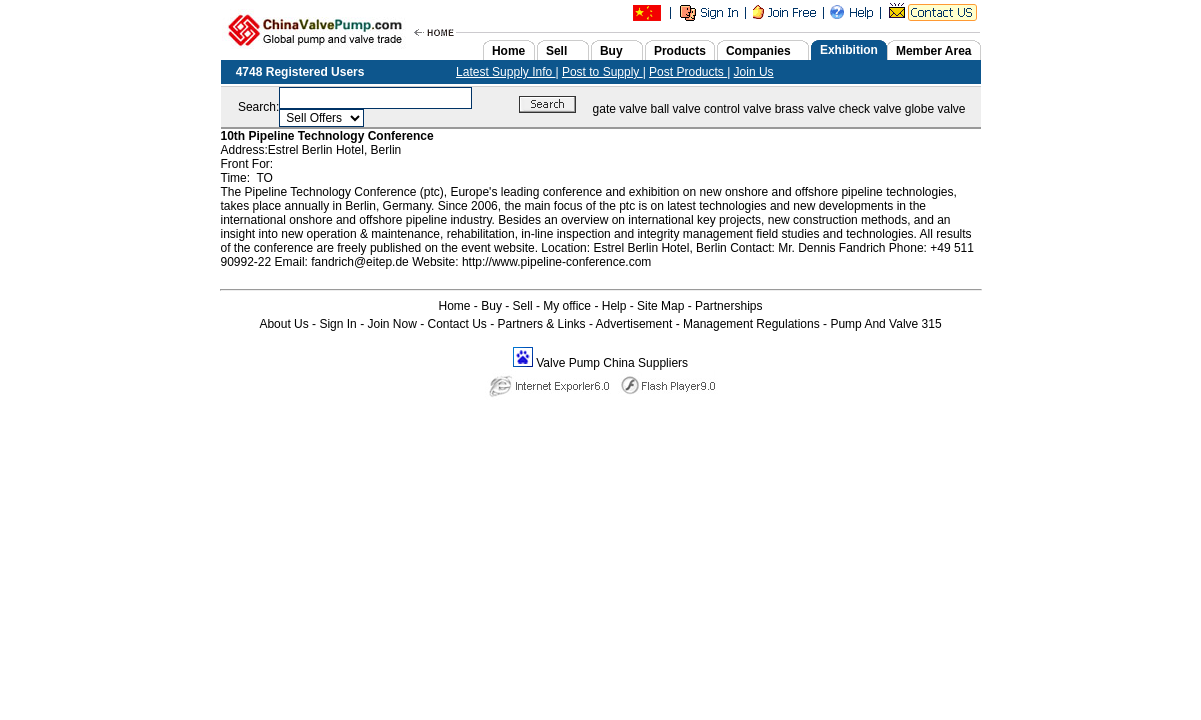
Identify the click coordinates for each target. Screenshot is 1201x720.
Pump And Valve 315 (885, 324)
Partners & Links (542, 324)
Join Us (754, 72)
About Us (283, 324)
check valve (870, 109)
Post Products (688, 72)
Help (614, 306)
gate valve (620, 109)
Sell (523, 306)
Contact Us (457, 324)
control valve (737, 109)
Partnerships (728, 306)
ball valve (676, 109)
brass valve (805, 109)
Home (455, 306)
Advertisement (634, 324)
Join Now (391, 324)
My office (567, 306)
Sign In (337, 324)
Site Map (660, 306)
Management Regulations (751, 324)
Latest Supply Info (505, 72)
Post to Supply (602, 72)
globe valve (935, 109)
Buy (491, 306)
